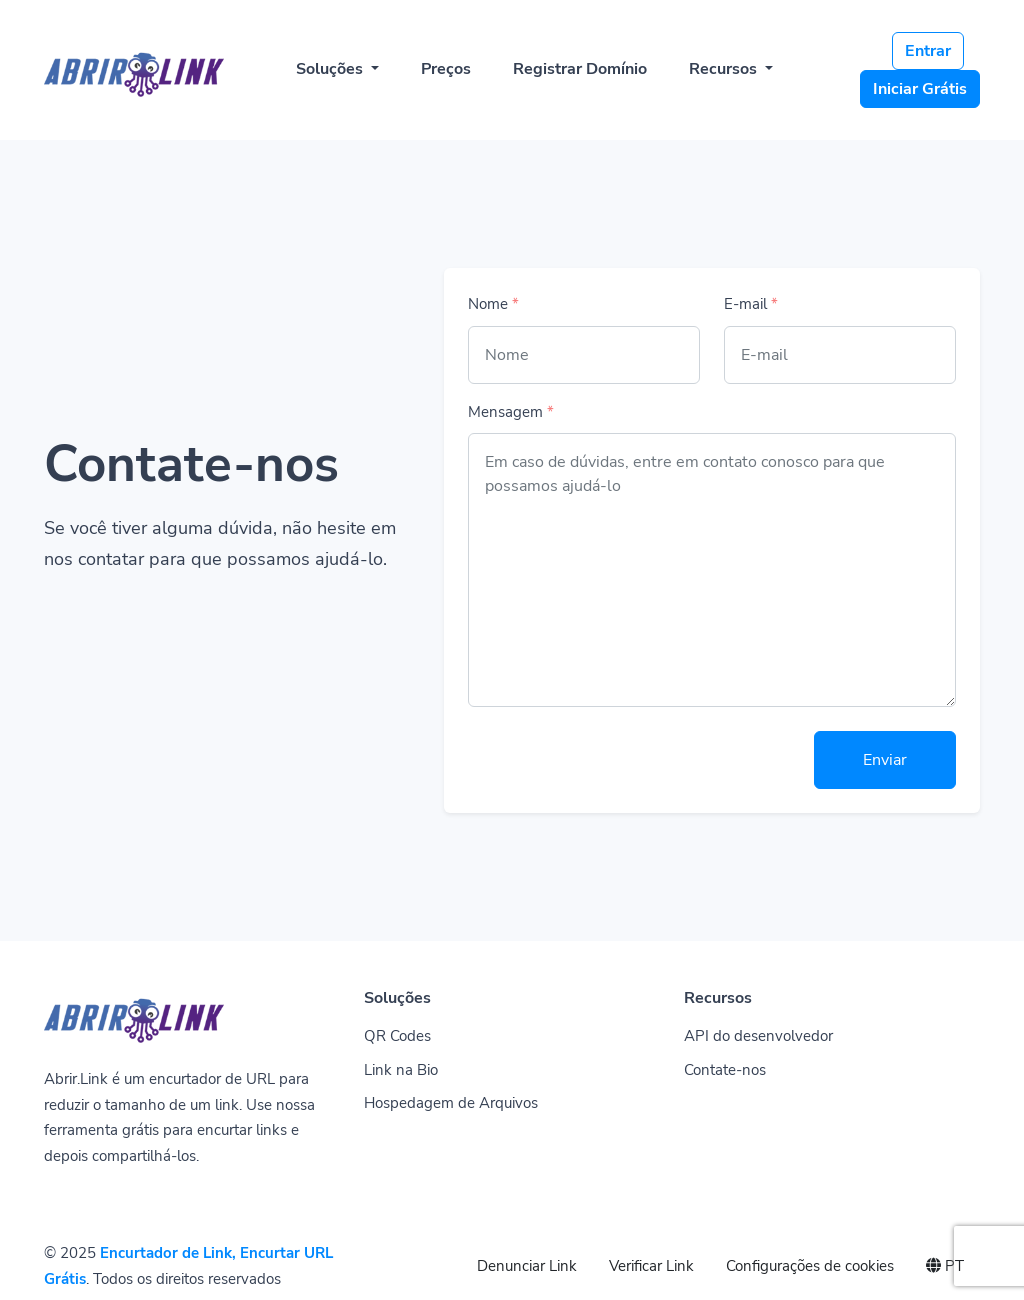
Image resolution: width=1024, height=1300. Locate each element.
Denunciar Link (527, 1266)
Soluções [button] (331, 69)
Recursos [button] (725, 69)
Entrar (928, 51)
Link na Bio (401, 1070)
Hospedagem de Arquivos (451, 1103)
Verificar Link (651, 1266)
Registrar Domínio (580, 69)
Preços (446, 69)
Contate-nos (725, 1070)
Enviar (885, 760)
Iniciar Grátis (920, 89)
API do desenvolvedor (758, 1036)
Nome (493, 304)
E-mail (751, 304)
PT (945, 1266)
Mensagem (511, 412)
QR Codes (397, 1036)
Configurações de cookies (810, 1266)
